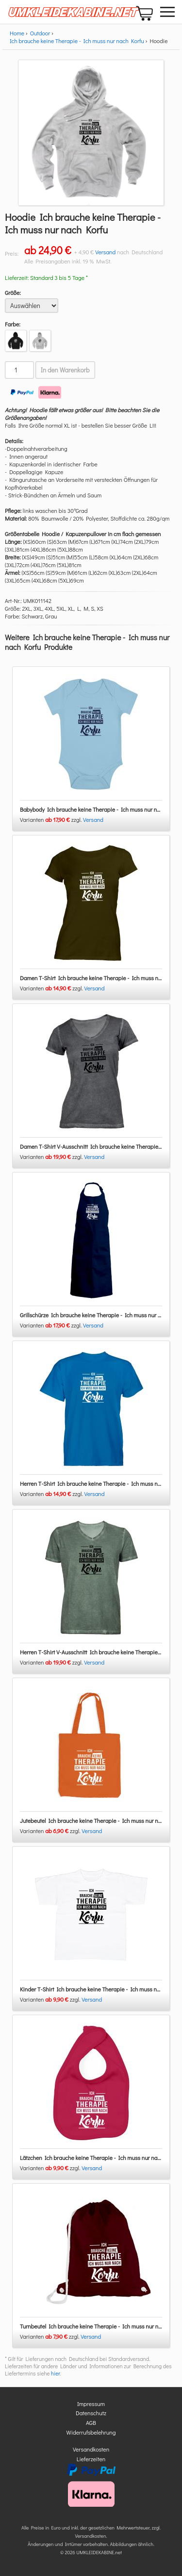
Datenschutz (91, 2413)
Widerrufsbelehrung (91, 2432)
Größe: (13, 292)
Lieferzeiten (91, 2459)
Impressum (91, 2403)
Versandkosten (91, 2449)
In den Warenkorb (65, 370)
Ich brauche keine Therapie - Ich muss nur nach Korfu (77, 41)
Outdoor (40, 33)
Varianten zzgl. (51, 819)
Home (17, 33)
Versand (105, 252)
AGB (91, 2422)
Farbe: (12, 324)
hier (55, 2373)
